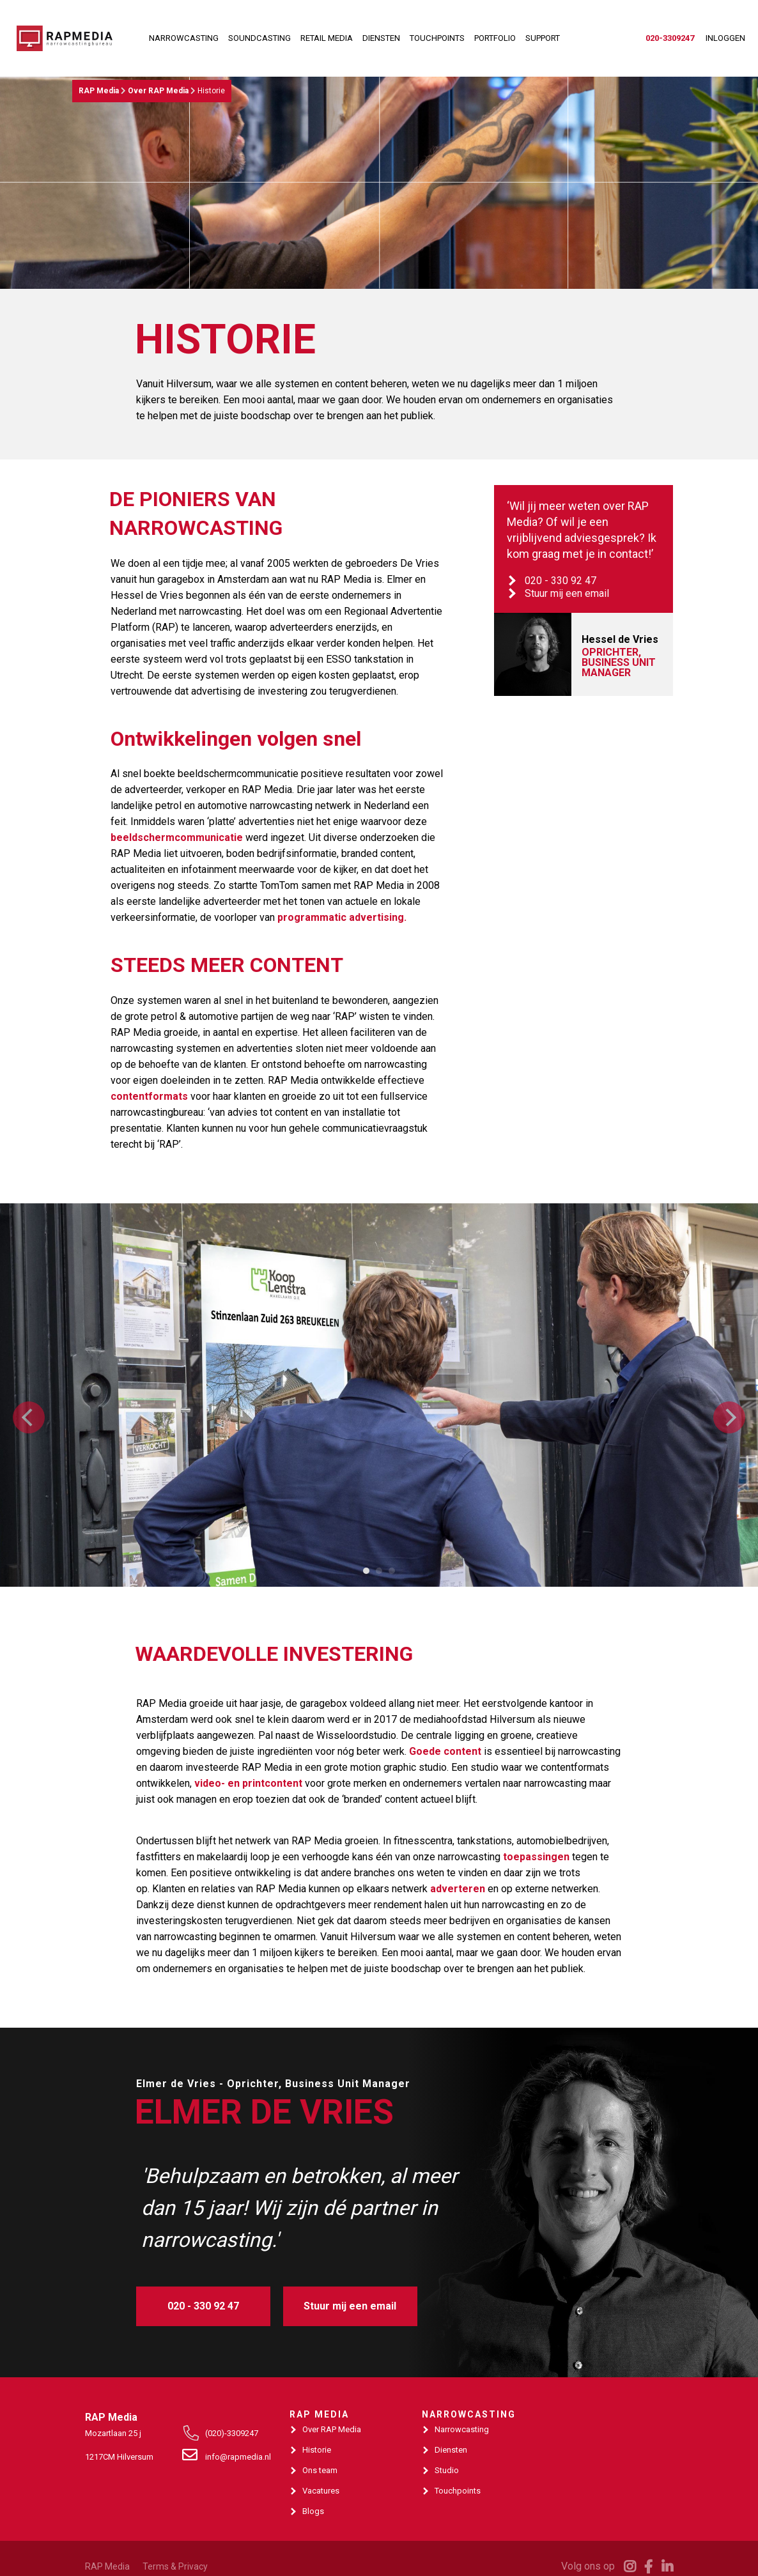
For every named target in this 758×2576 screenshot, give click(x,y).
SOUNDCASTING (259, 38)
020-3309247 (670, 38)
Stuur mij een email (567, 593)
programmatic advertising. (341, 917)
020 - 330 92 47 (560, 581)
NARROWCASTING (184, 38)
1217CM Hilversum (119, 2457)
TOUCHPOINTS (437, 38)
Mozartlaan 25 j (113, 2433)
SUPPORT (542, 38)
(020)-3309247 (231, 2433)
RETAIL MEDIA (326, 38)
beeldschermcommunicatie (177, 837)
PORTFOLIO (495, 38)
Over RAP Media (158, 90)
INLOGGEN (725, 38)
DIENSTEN (381, 38)
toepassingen (536, 1857)
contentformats (149, 1096)
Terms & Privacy (175, 2566)
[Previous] (29, 1417)
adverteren (457, 1889)
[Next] (729, 1417)
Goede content (445, 1751)
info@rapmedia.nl (236, 2457)
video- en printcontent (248, 1783)
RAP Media (99, 90)
